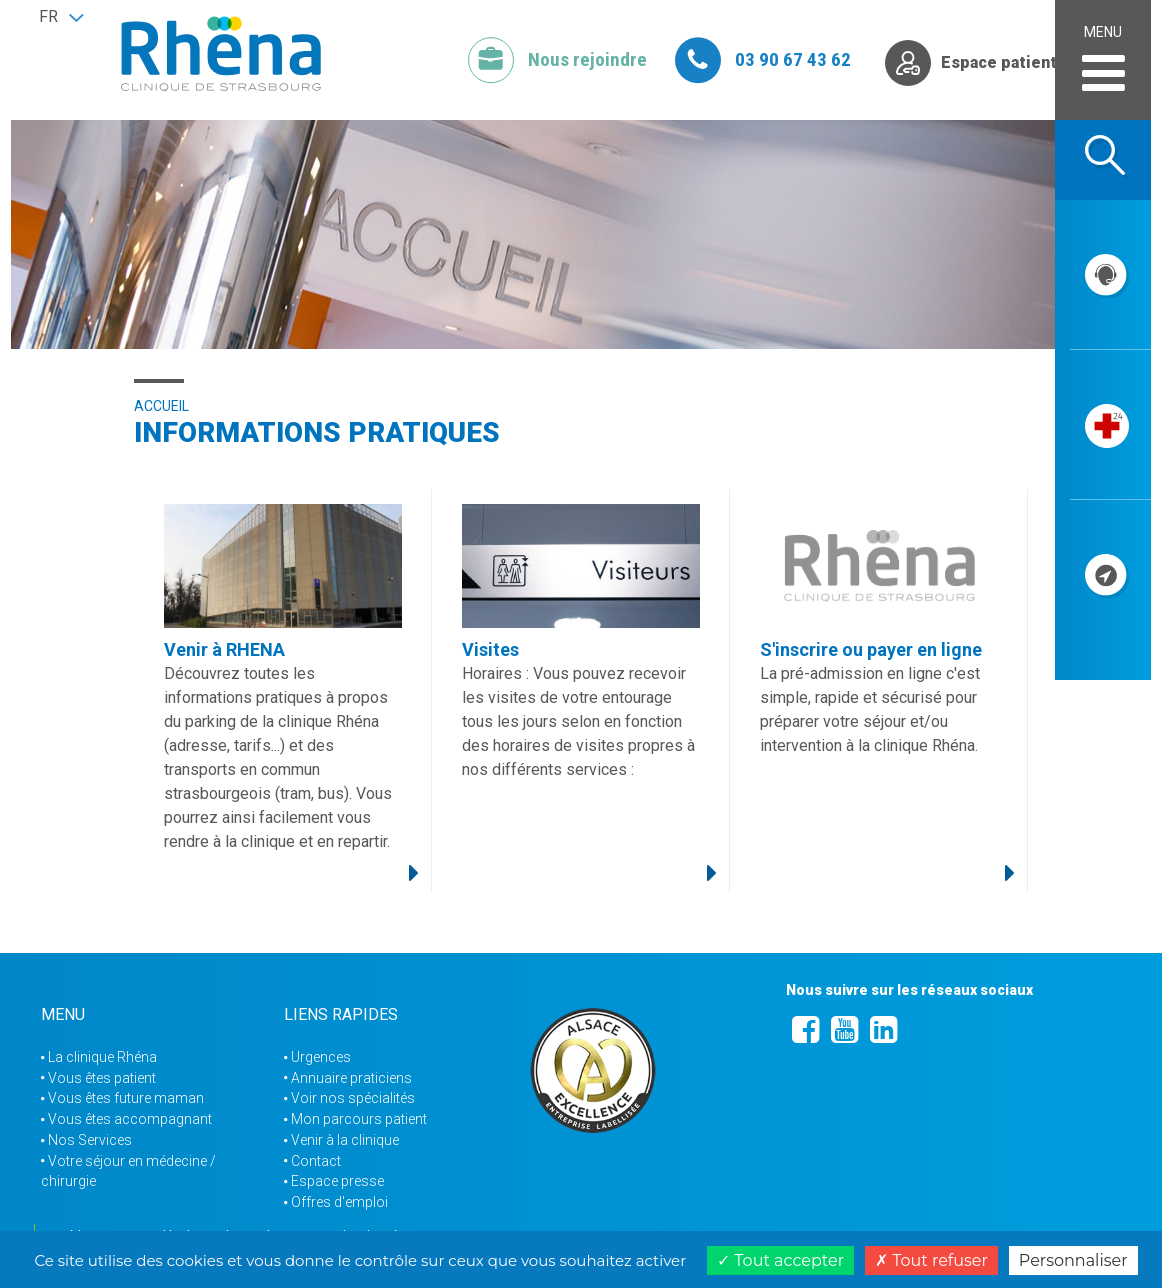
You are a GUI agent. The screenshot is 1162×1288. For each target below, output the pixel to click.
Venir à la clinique (345, 1140)
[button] (61, 17)
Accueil (161, 406)
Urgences (321, 1057)
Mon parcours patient (359, 1119)
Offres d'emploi (339, 1202)
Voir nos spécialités (353, 1098)
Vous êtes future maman (126, 1098)
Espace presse (337, 1181)
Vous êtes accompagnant (130, 1119)
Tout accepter (780, 1260)
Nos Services (90, 1140)
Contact (316, 1161)
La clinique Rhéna (102, 1057)
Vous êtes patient (102, 1078)
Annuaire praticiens (351, 1078)
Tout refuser (931, 1260)
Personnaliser (1073, 1260)
